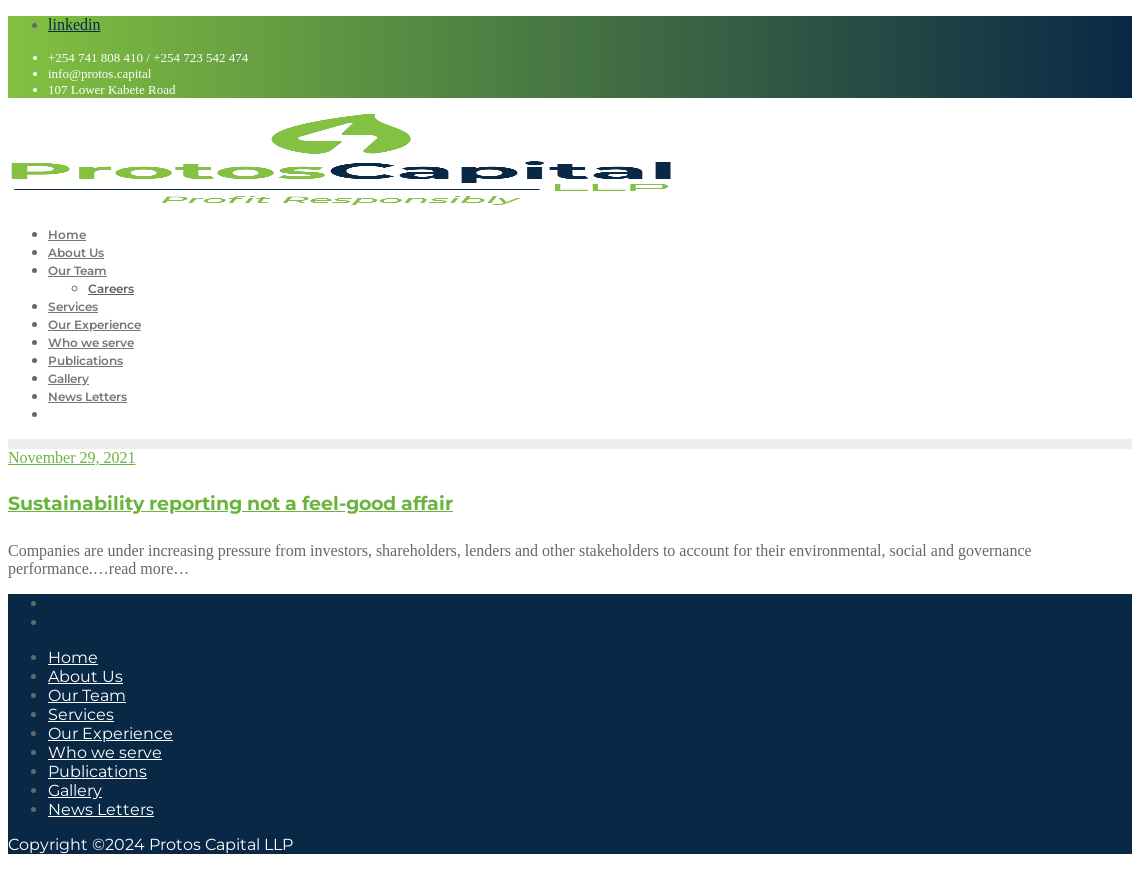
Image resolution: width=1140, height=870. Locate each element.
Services (81, 714)
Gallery (75, 790)
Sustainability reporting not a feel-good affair (230, 503)
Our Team (87, 695)
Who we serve (105, 752)
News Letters (101, 809)
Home (73, 657)
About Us (85, 676)
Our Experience (110, 733)
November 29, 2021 (72, 457)
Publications (97, 771)
